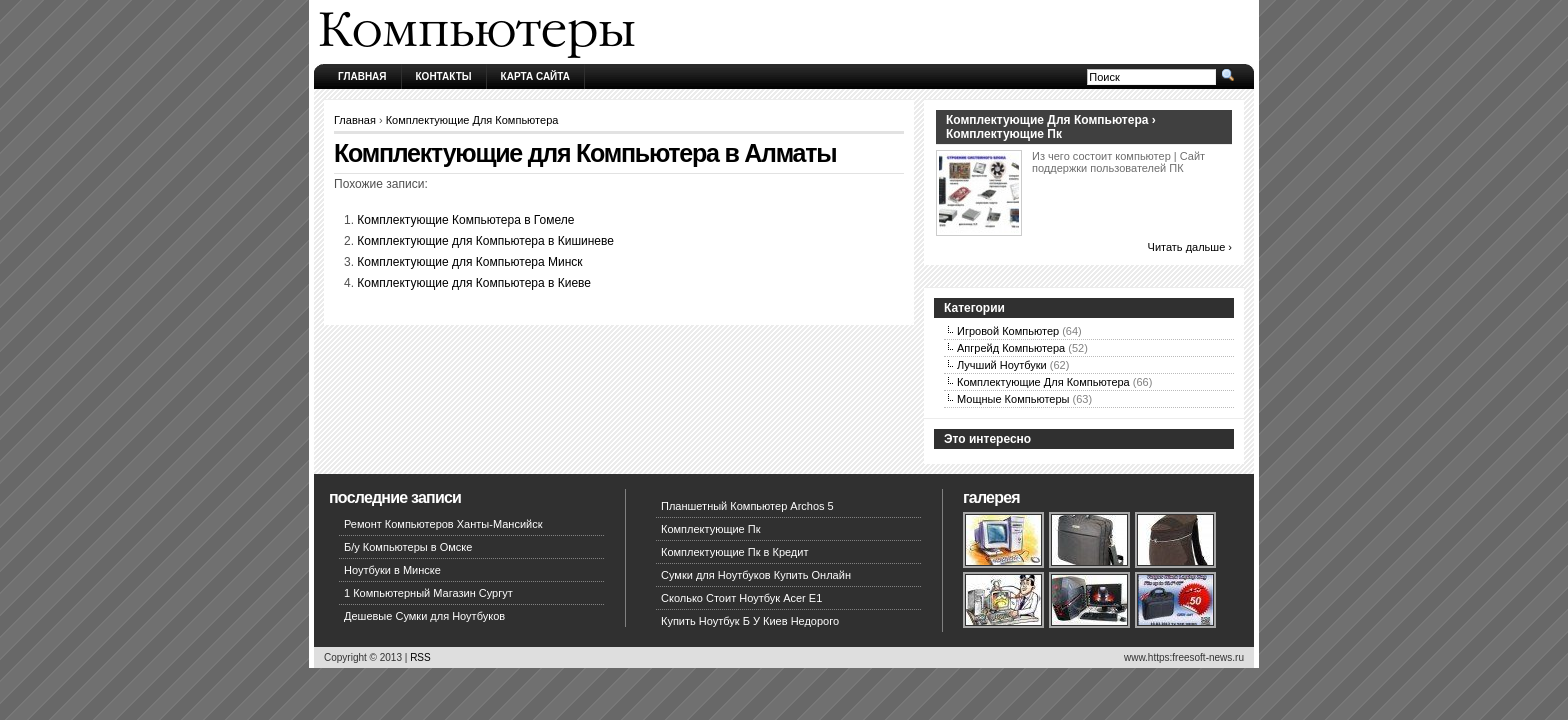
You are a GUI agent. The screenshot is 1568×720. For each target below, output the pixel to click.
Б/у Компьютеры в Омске (408, 547)
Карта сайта (535, 76)
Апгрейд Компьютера (1011, 348)
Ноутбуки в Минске (392, 570)
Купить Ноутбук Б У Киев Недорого (750, 621)
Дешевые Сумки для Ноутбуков (424, 616)
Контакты (444, 76)
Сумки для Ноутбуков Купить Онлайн (756, 575)
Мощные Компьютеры (1013, 399)
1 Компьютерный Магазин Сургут (428, 593)
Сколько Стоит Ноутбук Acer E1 (741, 598)
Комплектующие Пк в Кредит (734, 552)
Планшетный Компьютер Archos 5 (747, 506)
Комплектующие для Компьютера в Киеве (474, 283)
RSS (420, 657)
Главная (362, 76)
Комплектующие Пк (711, 529)
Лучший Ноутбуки (1002, 365)
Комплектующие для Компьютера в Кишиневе (485, 241)
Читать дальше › (1190, 247)
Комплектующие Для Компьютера (472, 120)
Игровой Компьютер (1008, 331)
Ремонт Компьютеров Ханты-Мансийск (443, 524)
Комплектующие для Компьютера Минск (469, 262)
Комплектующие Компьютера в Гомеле (465, 220)
